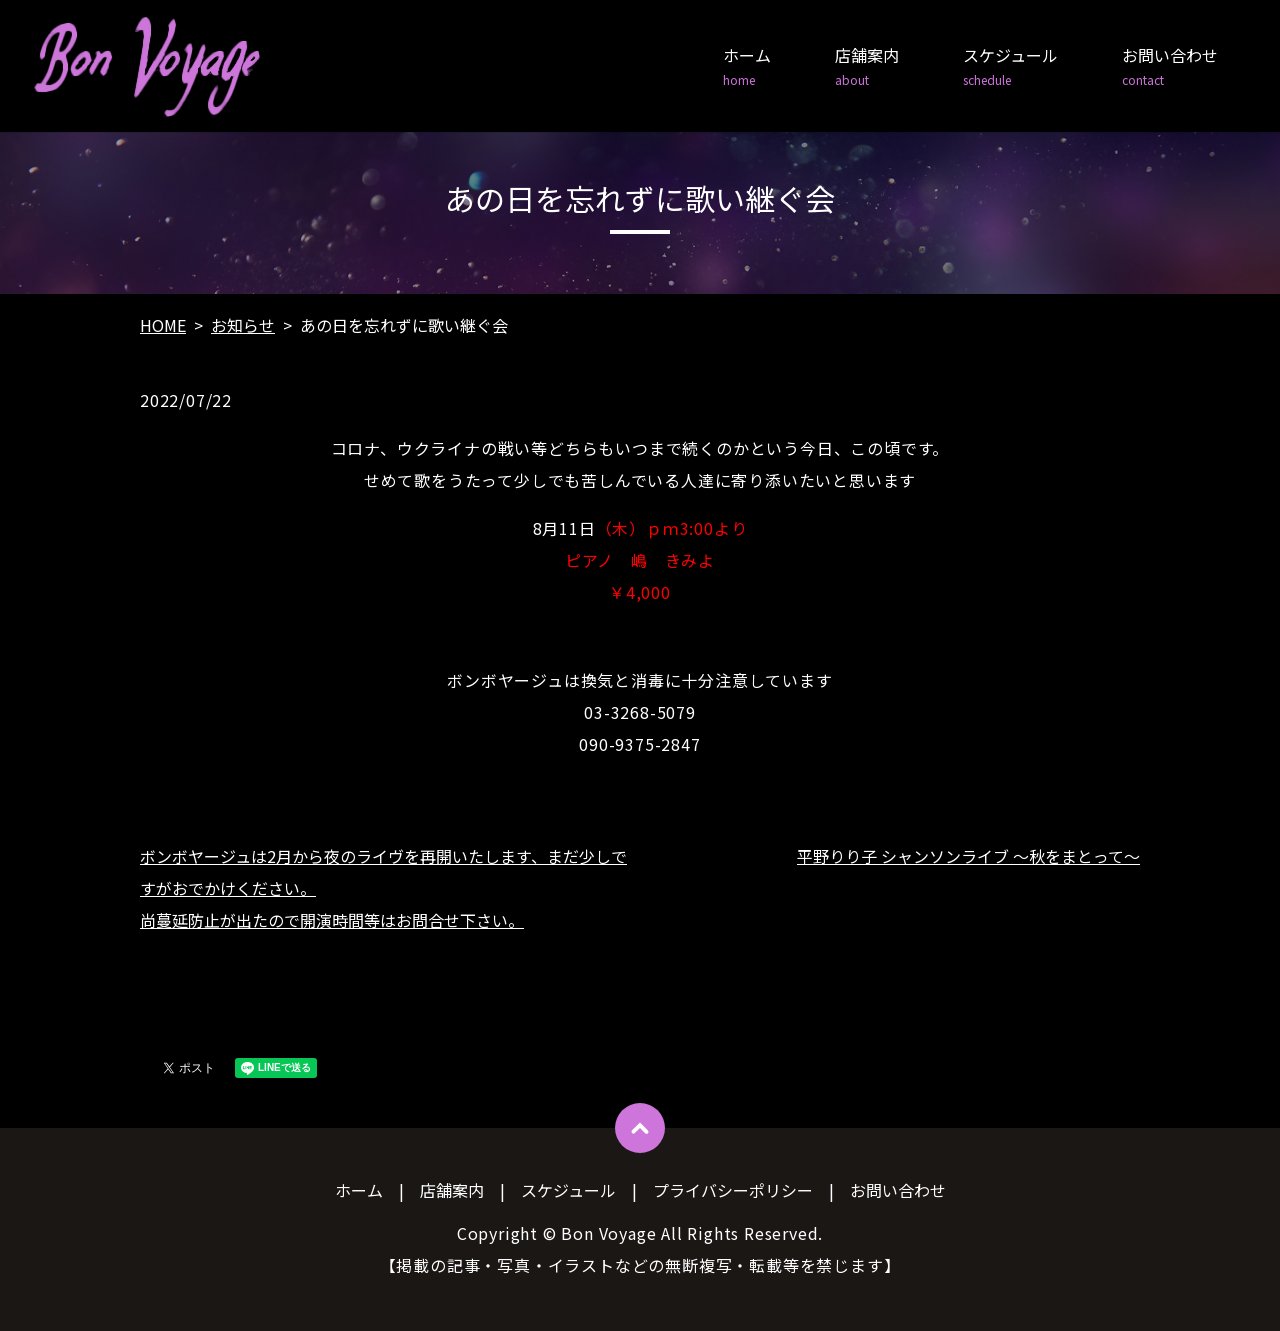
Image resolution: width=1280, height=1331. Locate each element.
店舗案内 (867, 66)
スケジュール (1010, 66)
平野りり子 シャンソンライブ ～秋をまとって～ (968, 856)
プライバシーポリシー (733, 1190)
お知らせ (243, 325)
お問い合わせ (1170, 66)
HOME (163, 325)
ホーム (747, 66)
